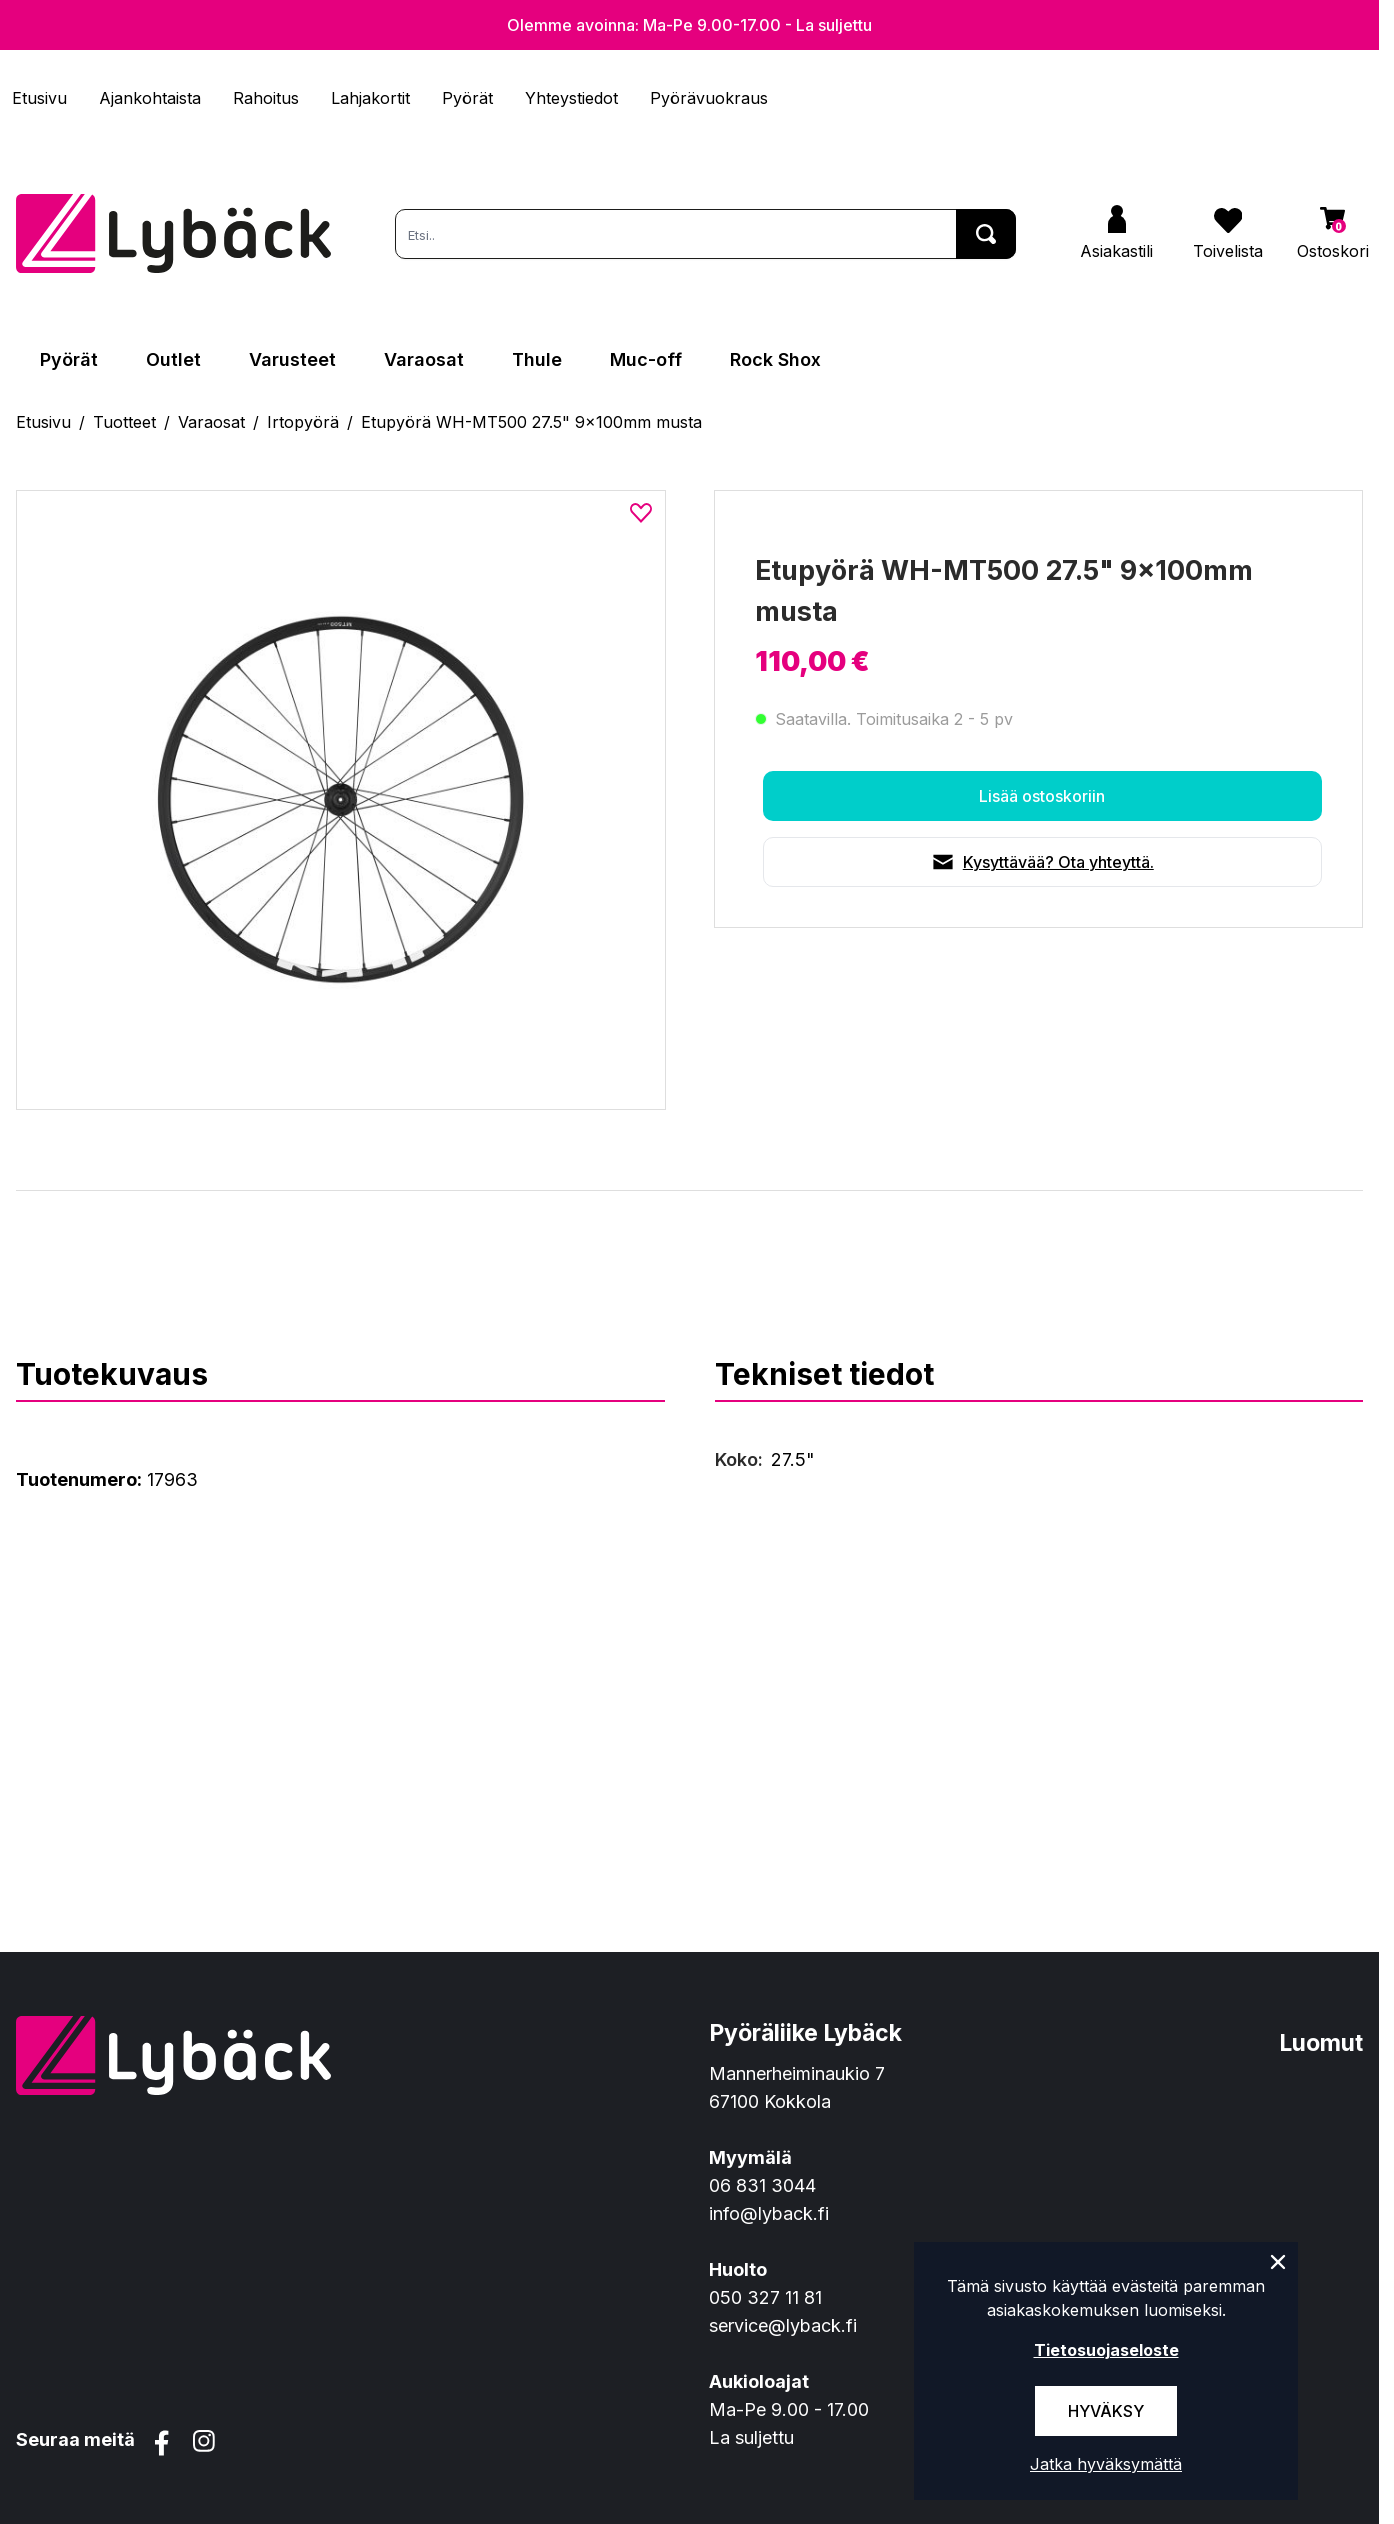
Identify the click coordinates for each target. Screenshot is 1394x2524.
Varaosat (424, 359)
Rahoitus (266, 98)
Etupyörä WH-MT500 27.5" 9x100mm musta (531, 422)
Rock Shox (775, 359)
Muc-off (646, 359)
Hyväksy (1106, 2411)
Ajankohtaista (150, 98)
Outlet (173, 359)
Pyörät (467, 98)
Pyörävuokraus (709, 98)
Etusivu (39, 98)
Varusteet (292, 359)
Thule (537, 359)
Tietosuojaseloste (1106, 2350)
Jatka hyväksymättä (1106, 2464)
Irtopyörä (303, 422)
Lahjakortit (370, 98)
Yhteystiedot (571, 98)
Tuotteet (124, 422)
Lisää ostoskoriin (1042, 796)
